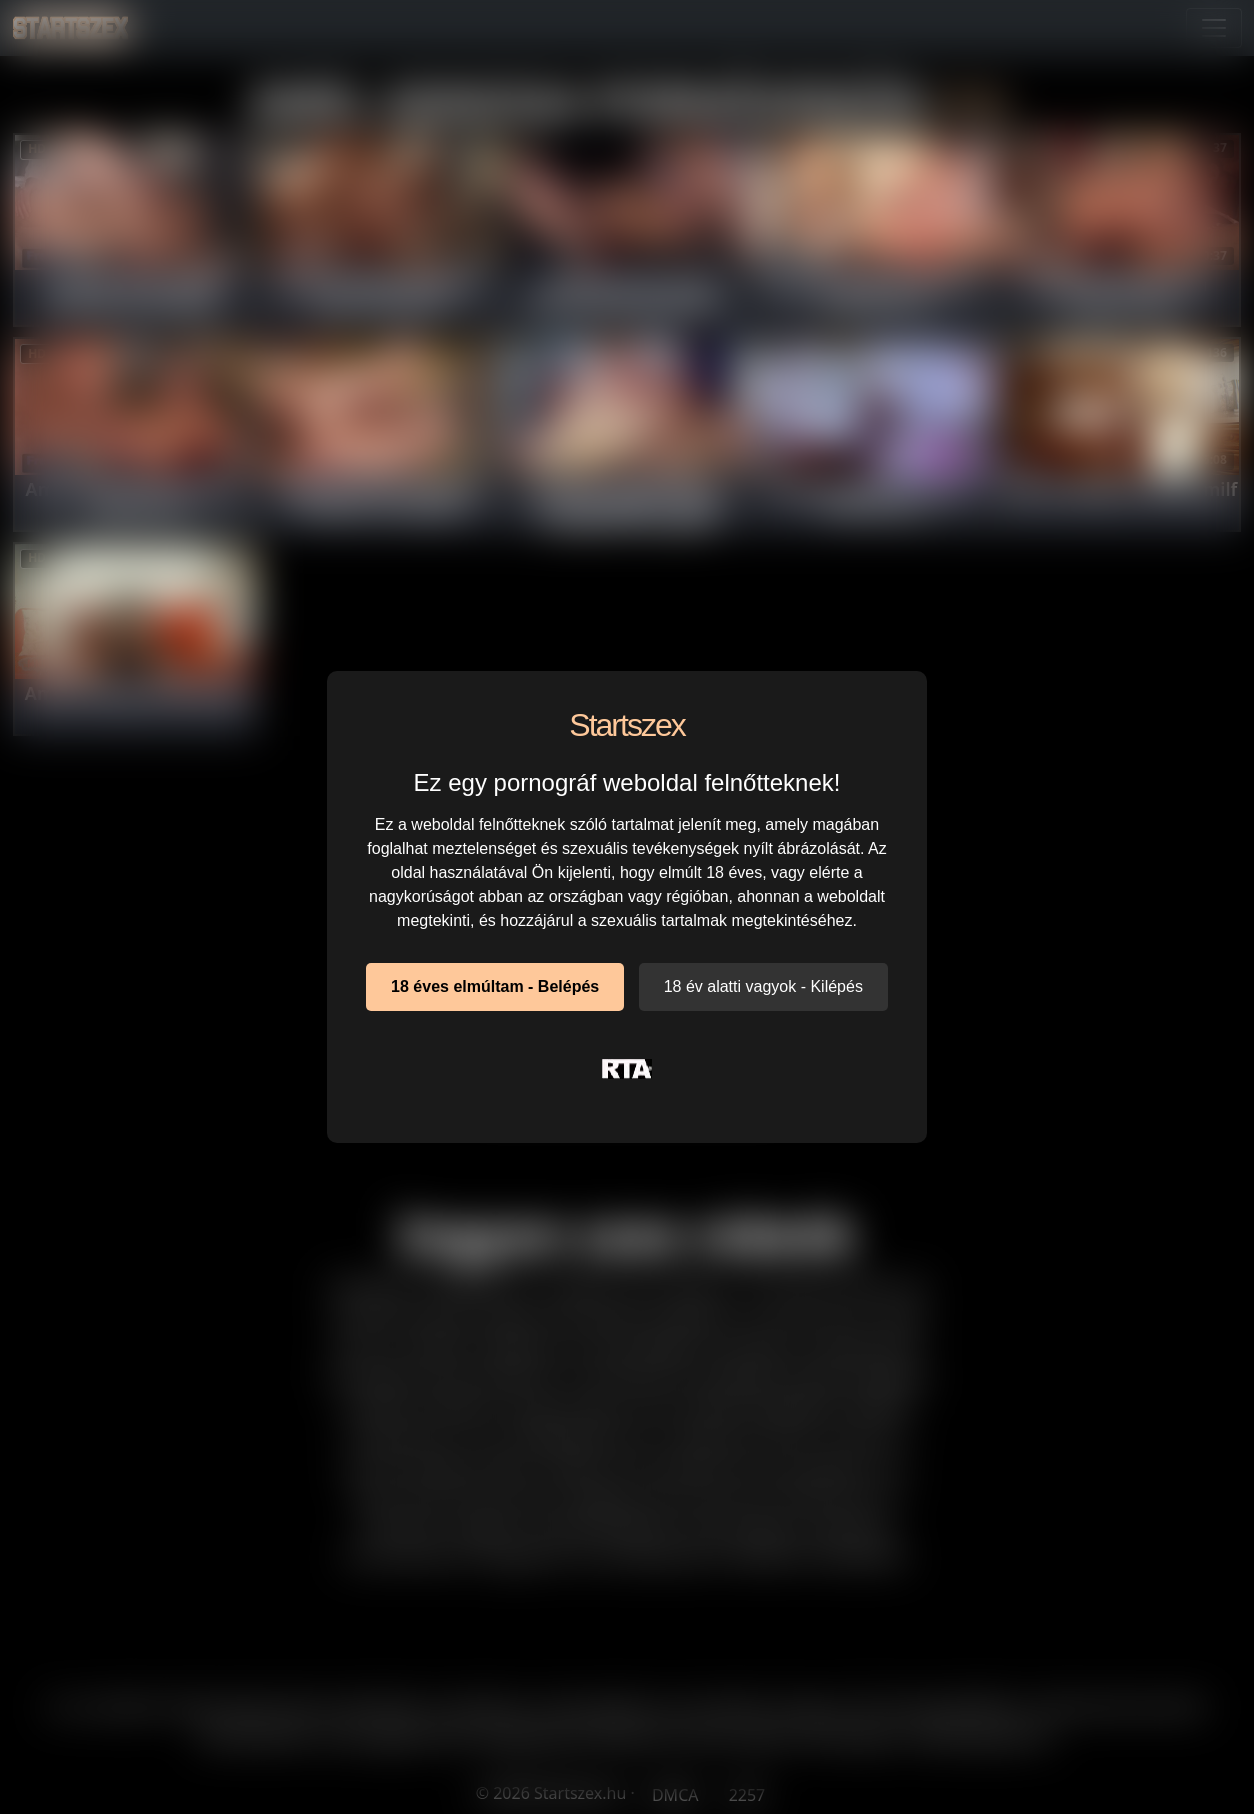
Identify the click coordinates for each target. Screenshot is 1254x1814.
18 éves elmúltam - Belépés (495, 986)
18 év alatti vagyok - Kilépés (763, 986)
